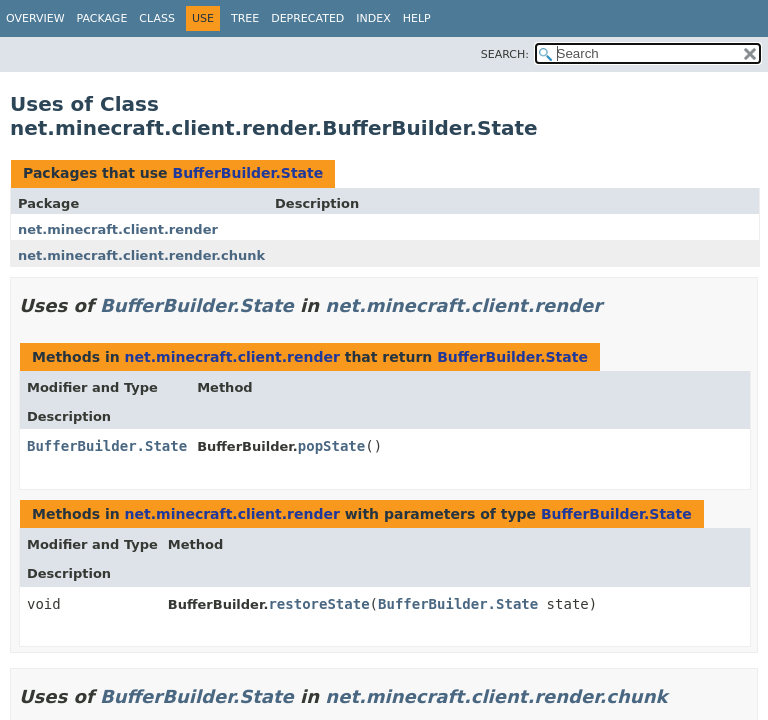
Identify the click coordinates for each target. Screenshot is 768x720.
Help (417, 18)
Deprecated (307, 18)
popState (331, 446)
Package (102, 18)
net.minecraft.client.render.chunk (141, 255)
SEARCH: (505, 54)
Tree (245, 18)
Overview (35, 18)
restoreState (318, 604)
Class (157, 18)
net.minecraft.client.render (118, 229)
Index (373, 18)
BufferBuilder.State (247, 173)
